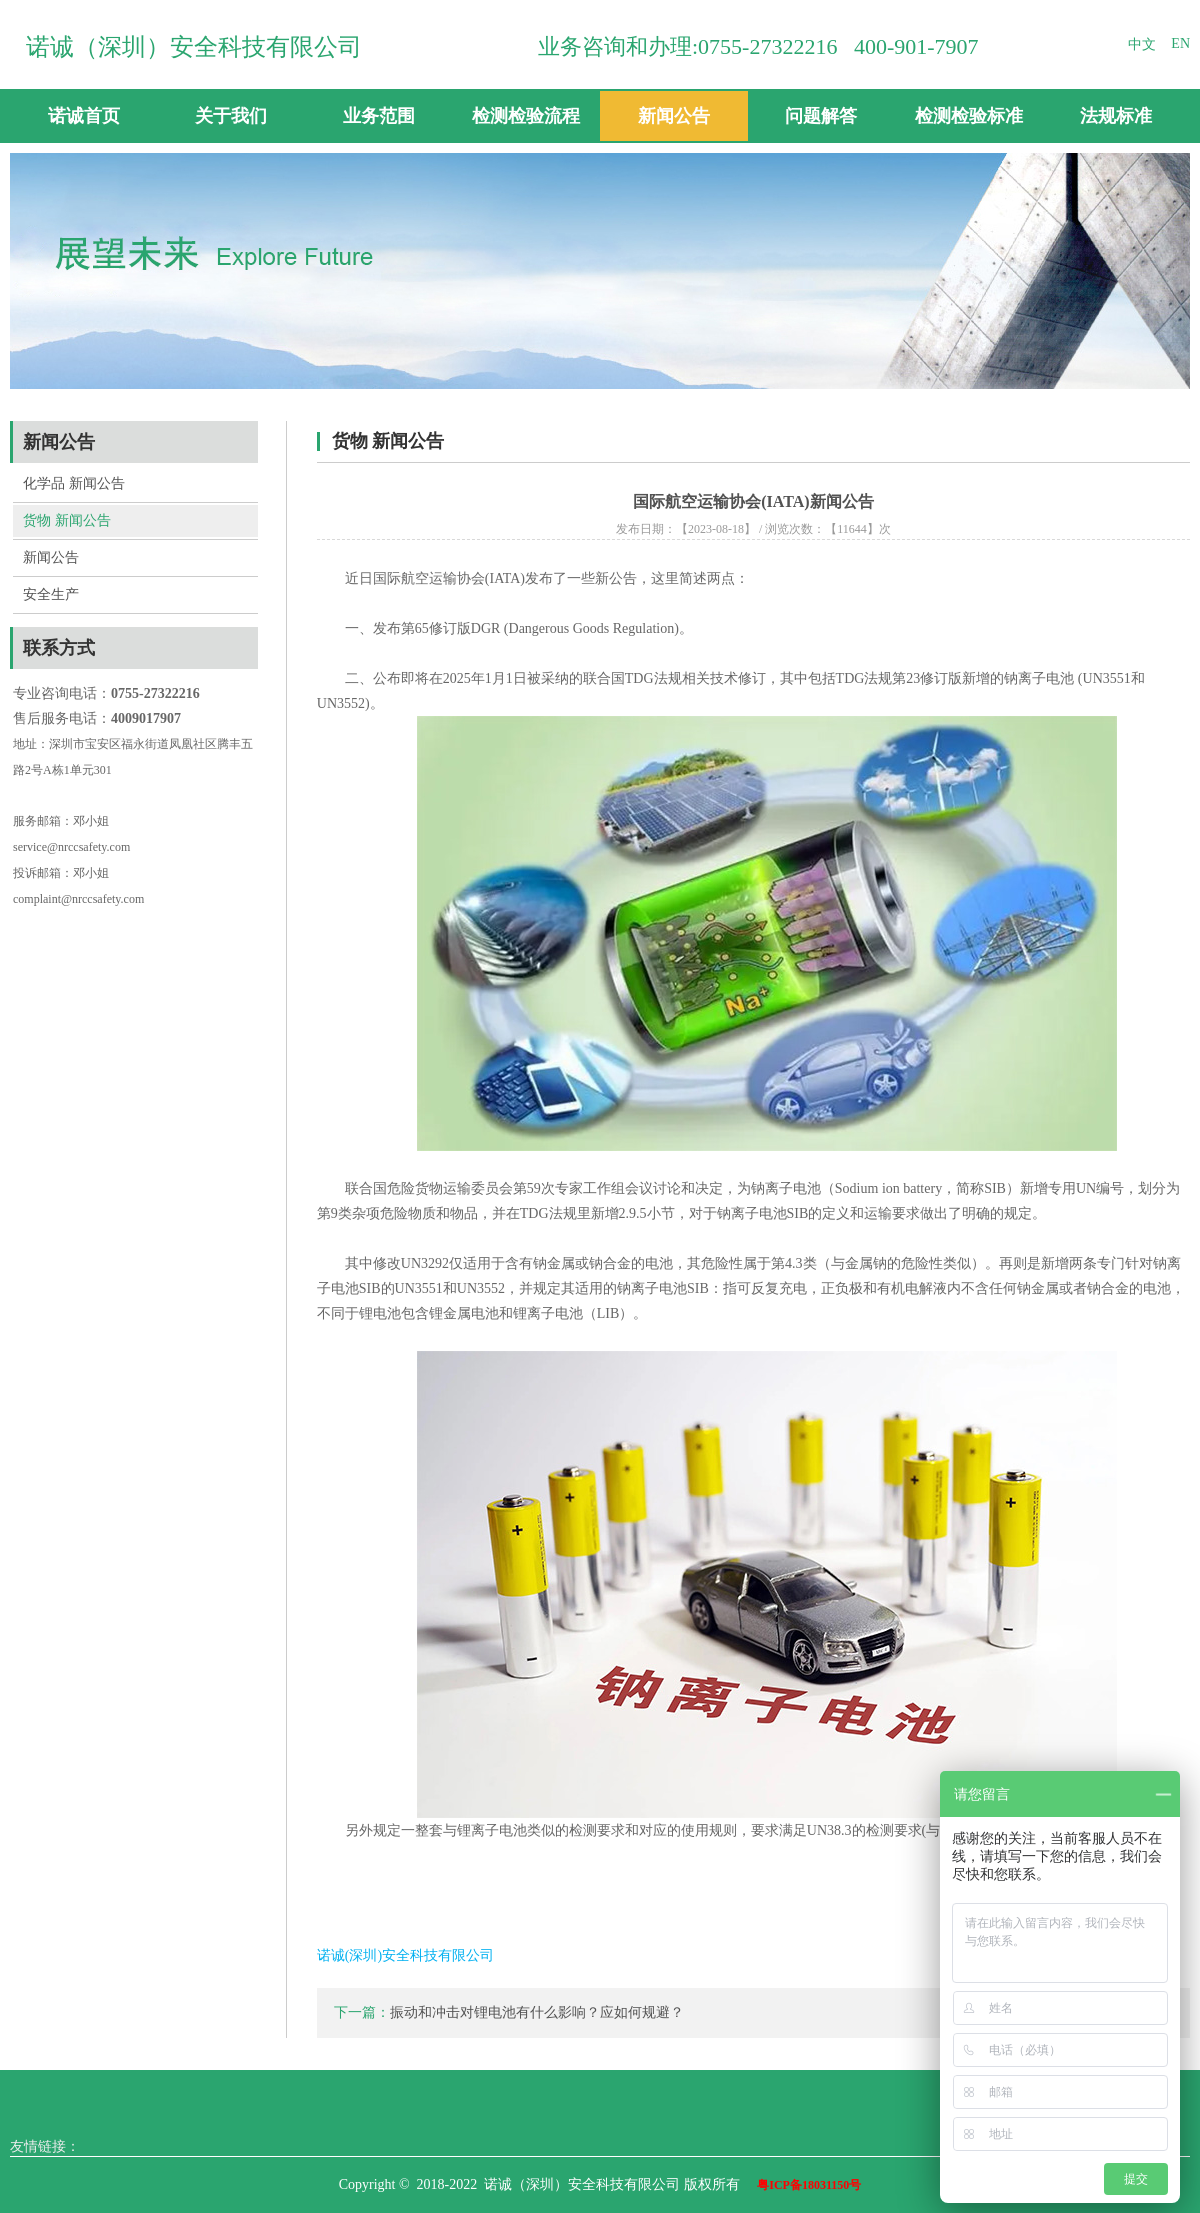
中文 (1142, 44)
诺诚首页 (84, 116)
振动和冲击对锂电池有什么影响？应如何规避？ (537, 2012)
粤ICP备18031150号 (809, 2185)
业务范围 (379, 116)
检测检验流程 (526, 116)
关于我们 (231, 116)
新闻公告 (674, 116)
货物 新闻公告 (67, 520)
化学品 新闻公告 (74, 483)
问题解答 (821, 116)
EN (1180, 43)
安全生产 (51, 594)
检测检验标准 (969, 116)
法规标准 (1116, 116)
